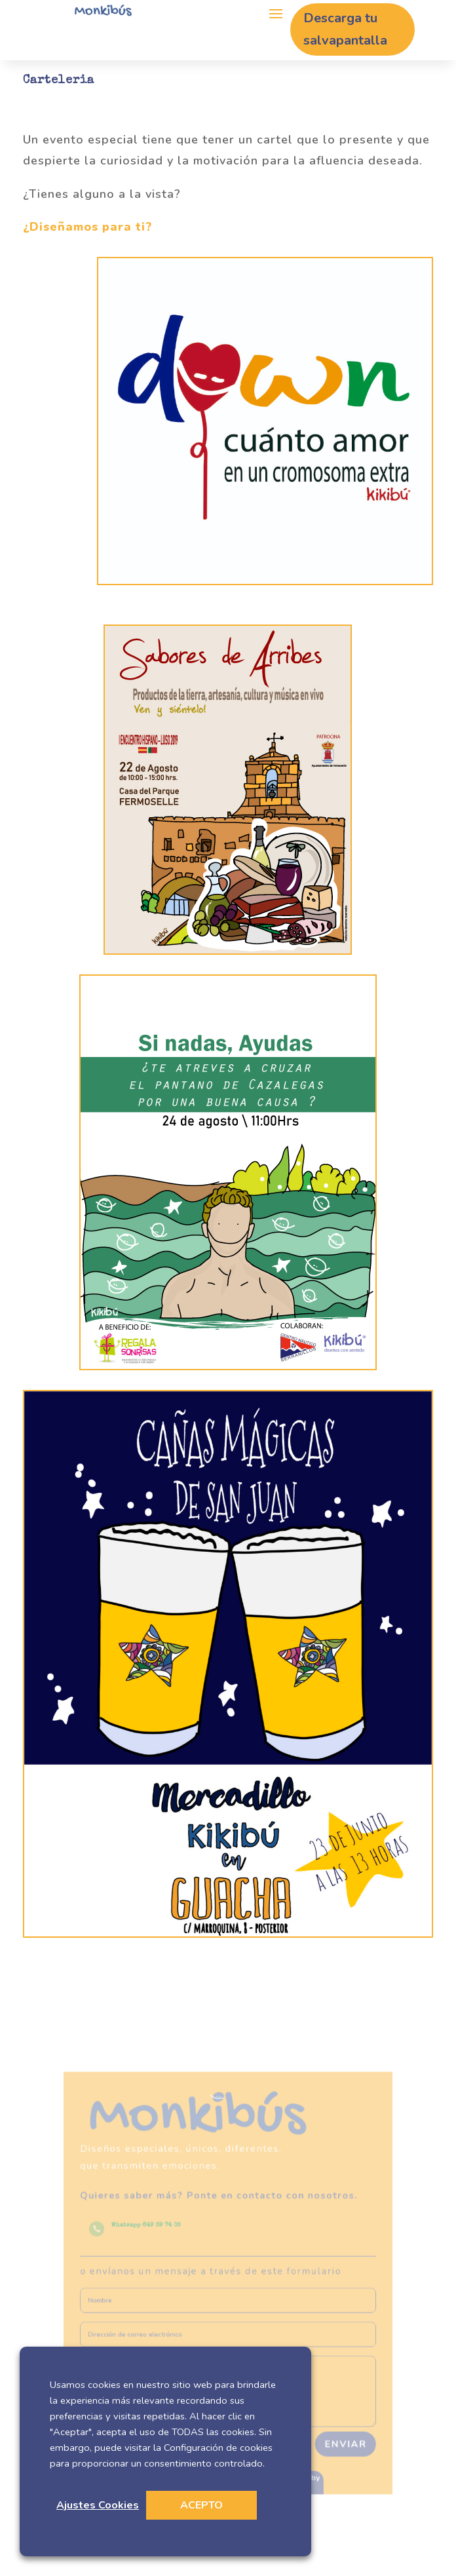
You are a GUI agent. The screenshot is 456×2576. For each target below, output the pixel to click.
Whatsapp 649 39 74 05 (160, 2235)
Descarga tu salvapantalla (345, 29)
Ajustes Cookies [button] (97, 2505)
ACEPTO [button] (201, 2505)
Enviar (324, 2415)
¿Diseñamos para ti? (87, 227)
